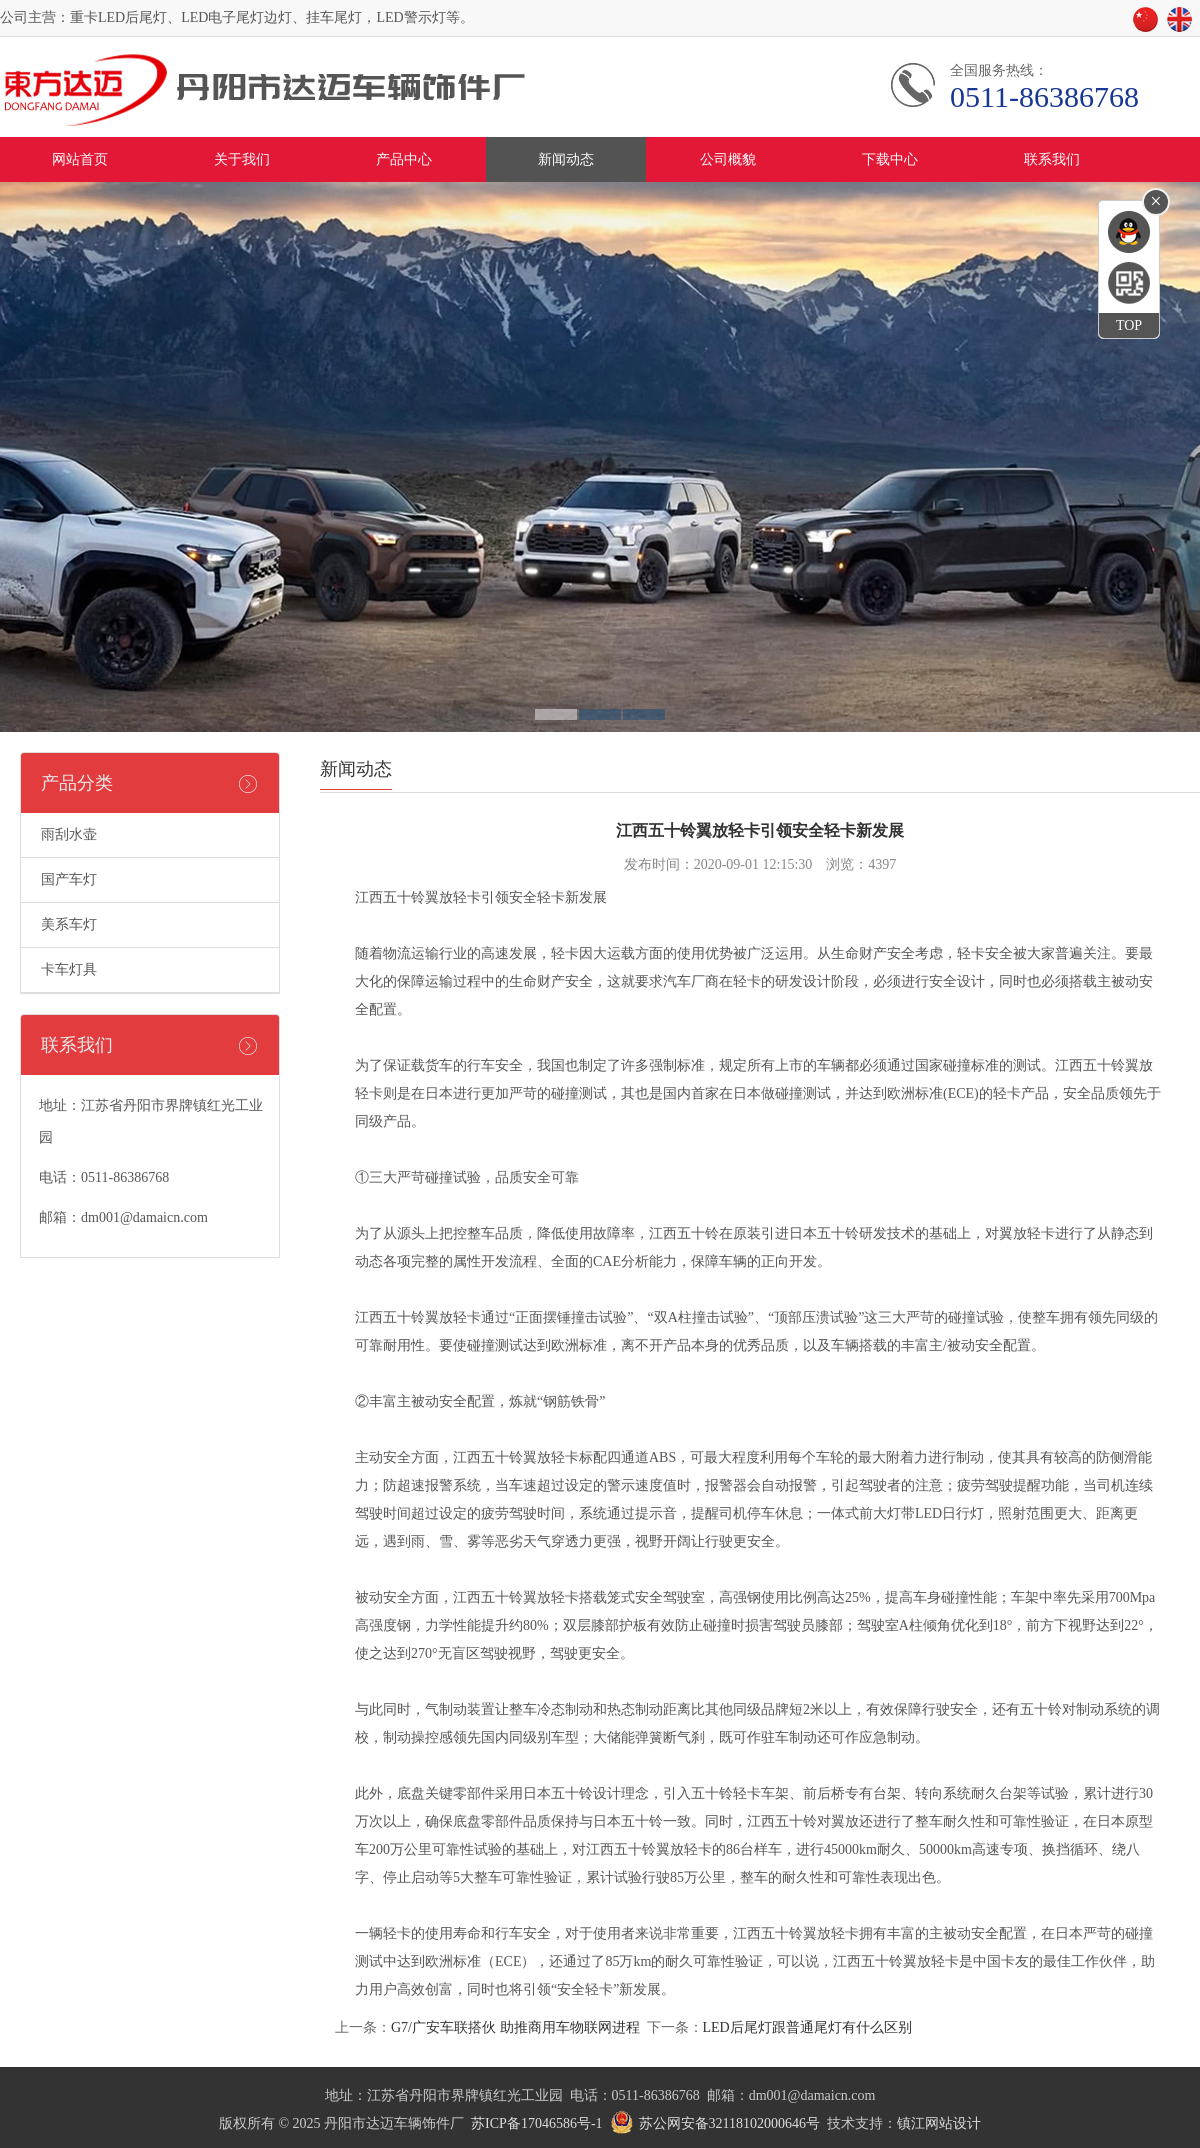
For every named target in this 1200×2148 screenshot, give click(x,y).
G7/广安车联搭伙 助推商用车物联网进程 (515, 2027)
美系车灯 (69, 924)
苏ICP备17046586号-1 (536, 2123)
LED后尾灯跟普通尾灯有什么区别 (807, 2027)
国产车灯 (69, 879)
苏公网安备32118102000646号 (729, 2123)
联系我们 (1052, 159)
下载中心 (890, 159)
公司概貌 (728, 159)
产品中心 (404, 159)
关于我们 (242, 159)
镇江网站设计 (939, 2123)
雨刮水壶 (69, 834)
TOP (1129, 325)
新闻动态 (566, 159)
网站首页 (80, 159)
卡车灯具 (69, 969)
